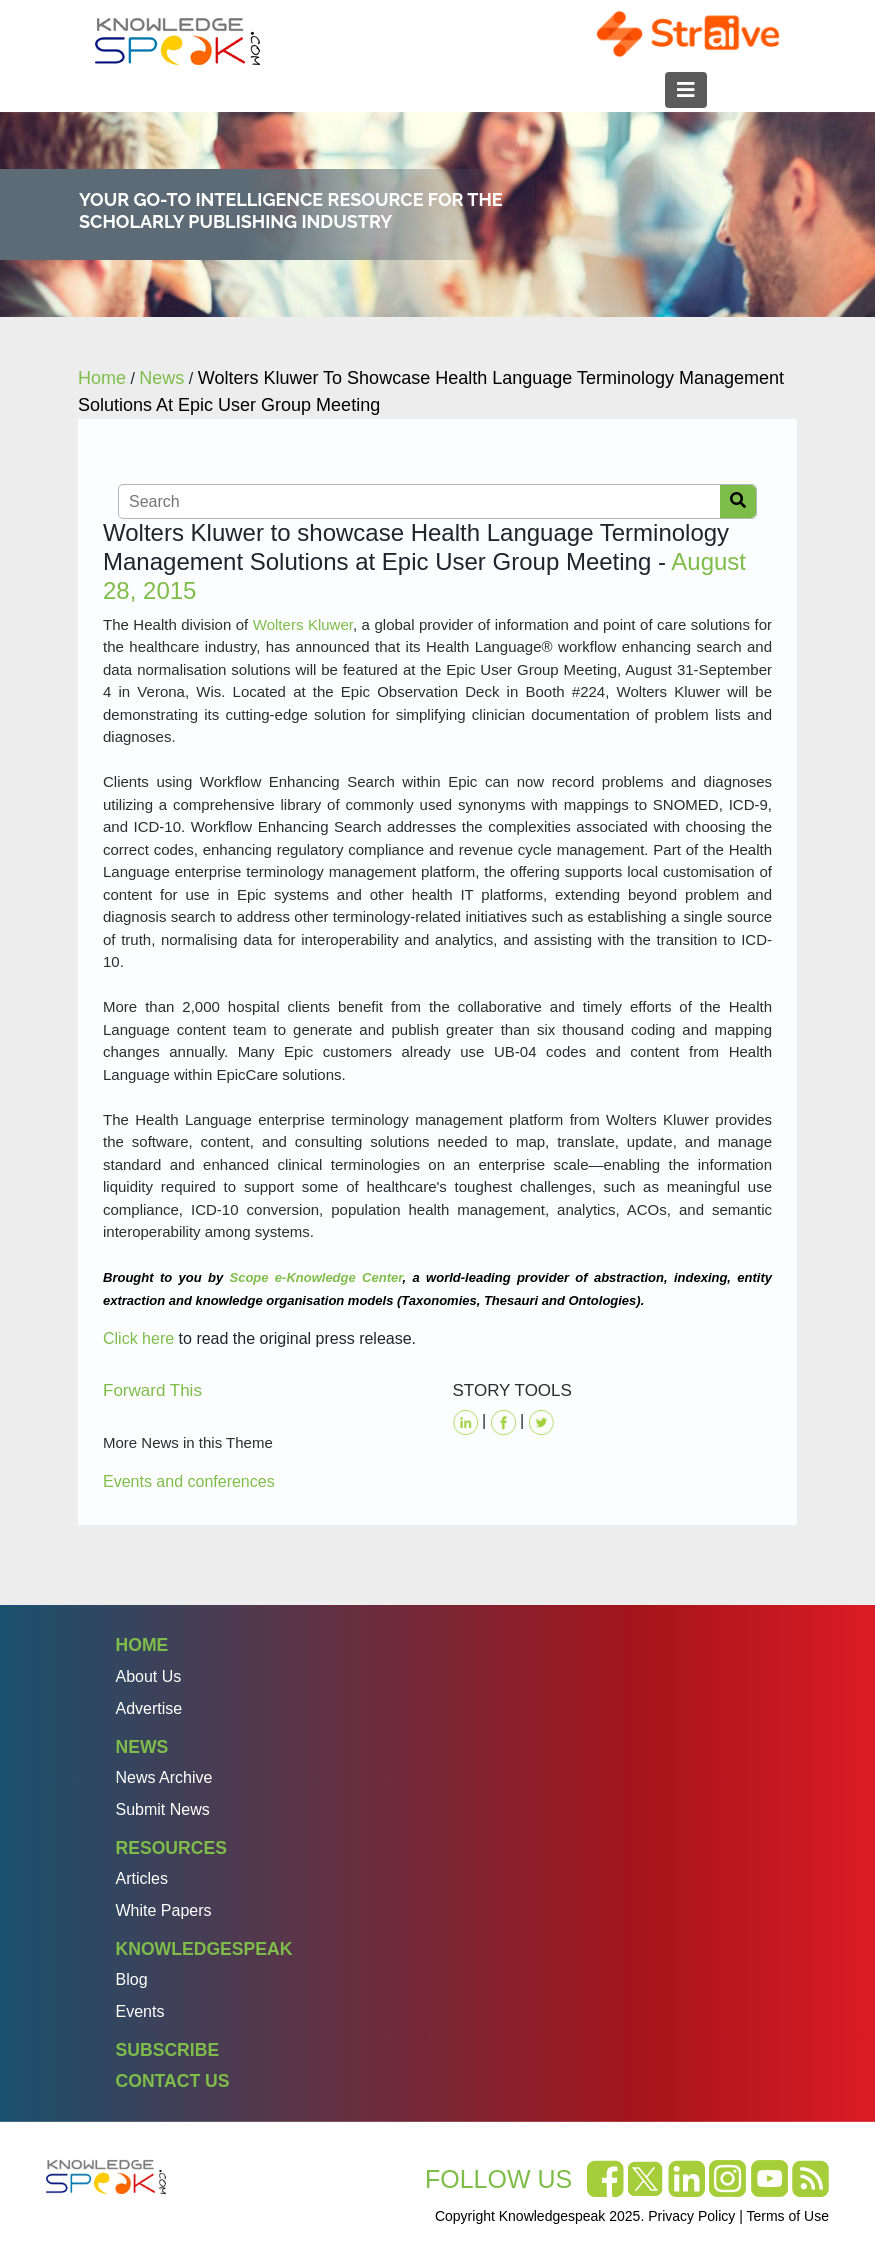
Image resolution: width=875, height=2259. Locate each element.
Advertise (149, 1708)
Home (142, 1645)
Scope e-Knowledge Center (315, 1277)
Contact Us (173, 2081)
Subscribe (168, 2050)
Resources (171, 1848)
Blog (132, 1979)
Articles (142, 1878)
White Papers (164, 1910)
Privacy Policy (691, 2216)
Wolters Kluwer (303, 624)
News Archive (164, 1777)
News (142, 1747)
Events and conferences (189, 1481)
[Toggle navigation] (686, 90)
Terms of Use (788, 2216)
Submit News (163, 1809)
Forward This (152, 1390)
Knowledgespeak (204, 1949)
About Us (149, 1676)
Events (140, 2011)
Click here (138, 1338)
